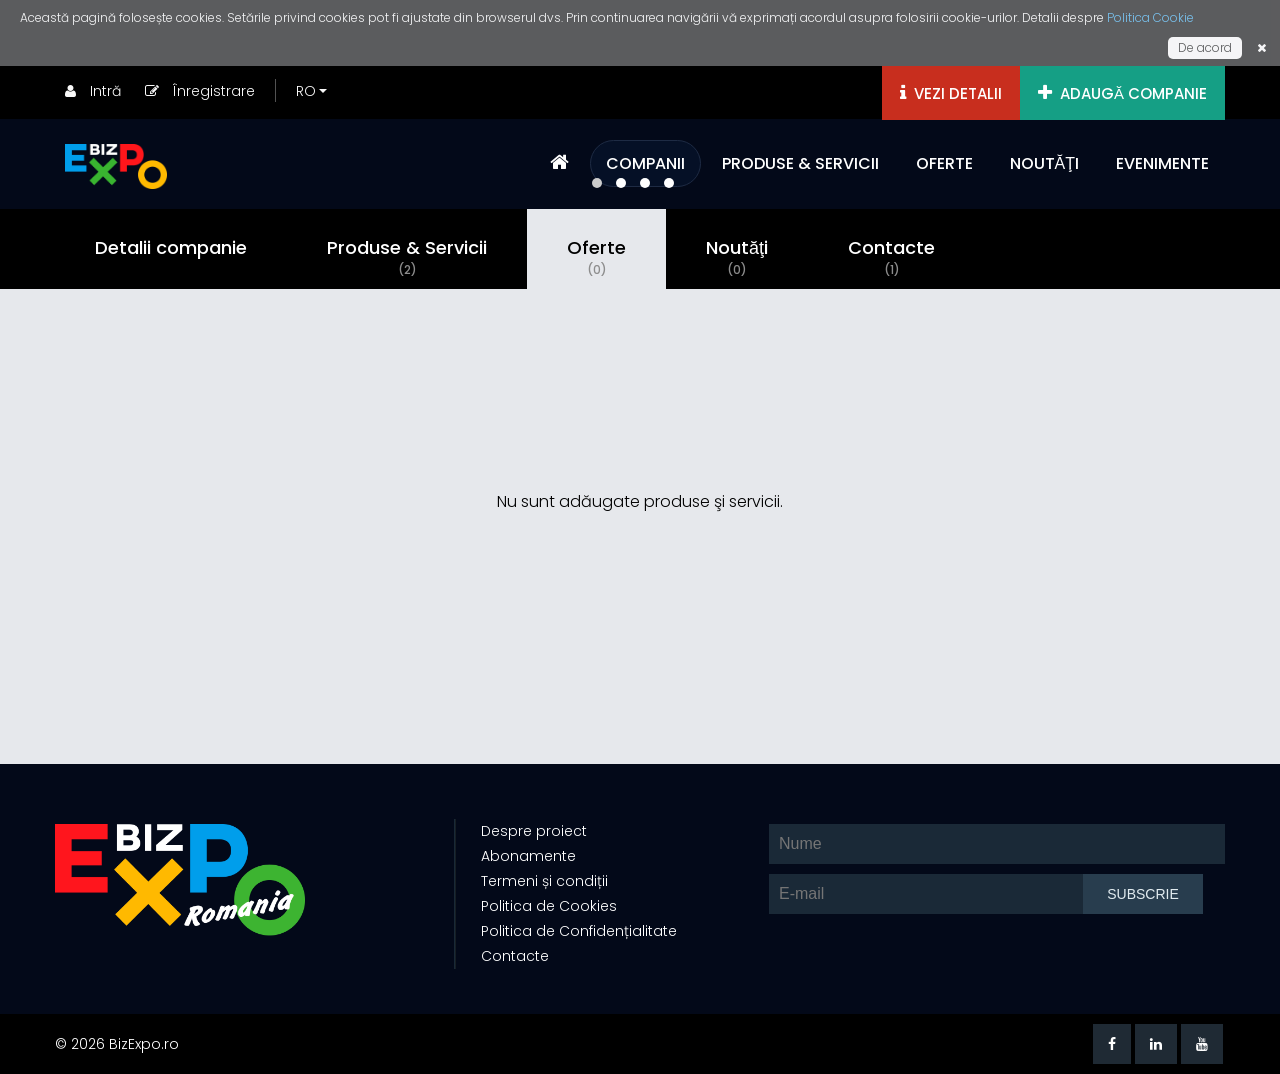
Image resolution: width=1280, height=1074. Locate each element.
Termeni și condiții (544, 881)
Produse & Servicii (407, 257)
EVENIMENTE (1162, 163)
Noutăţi (737, 257)
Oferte (596, 257)
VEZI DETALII (951, 93)
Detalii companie (171, 247)
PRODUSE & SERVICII (800, 163)
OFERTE (944, 163)
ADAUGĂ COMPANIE (1122, 93)
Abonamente (528, 856)
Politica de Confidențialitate (579, 931)
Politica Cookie (1150, 17)
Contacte (891, 257)
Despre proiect (534, 831)
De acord (1205, 47)
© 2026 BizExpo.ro (117, 1044)
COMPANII (645, 163)
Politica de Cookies (549, 906)
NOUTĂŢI (1044, 163)
